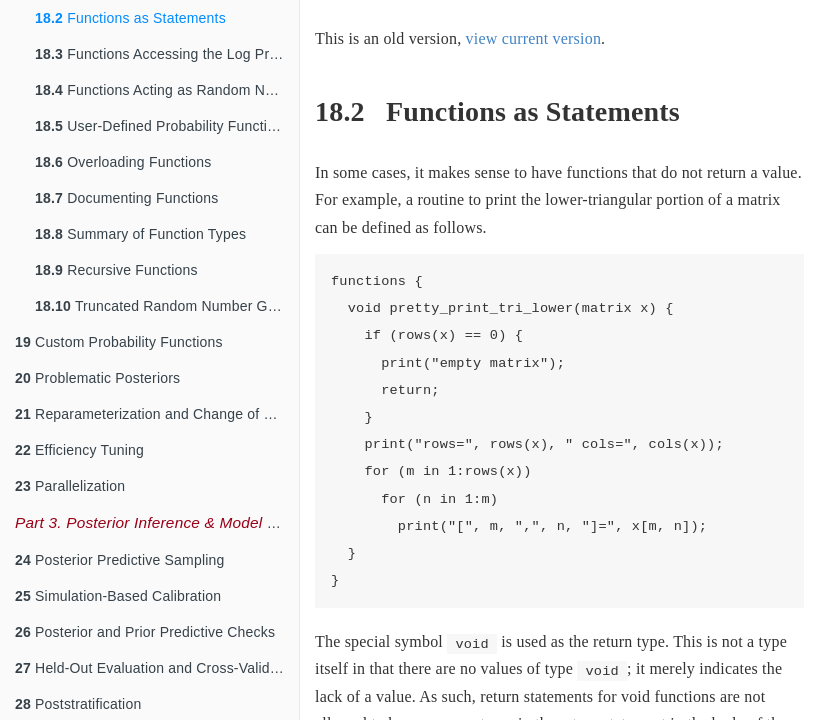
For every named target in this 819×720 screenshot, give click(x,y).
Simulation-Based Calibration (118, 596)
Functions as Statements (130, 18)
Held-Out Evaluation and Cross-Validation (157, 668)
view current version (534, 38)
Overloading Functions (123, 162)
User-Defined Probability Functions (162, 126)
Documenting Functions (126, 198)
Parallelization (70, 486)
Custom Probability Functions (119, 342)
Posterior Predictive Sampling (120, 560)
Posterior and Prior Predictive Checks (145, 632)
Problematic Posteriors (97, 378)
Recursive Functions (116, 270)
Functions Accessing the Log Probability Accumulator (167, 54)
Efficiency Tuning (79, 450)
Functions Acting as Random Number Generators (167, 90)
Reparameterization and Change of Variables (157, 414)
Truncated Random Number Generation (167, 306)
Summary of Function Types (140, 234)
